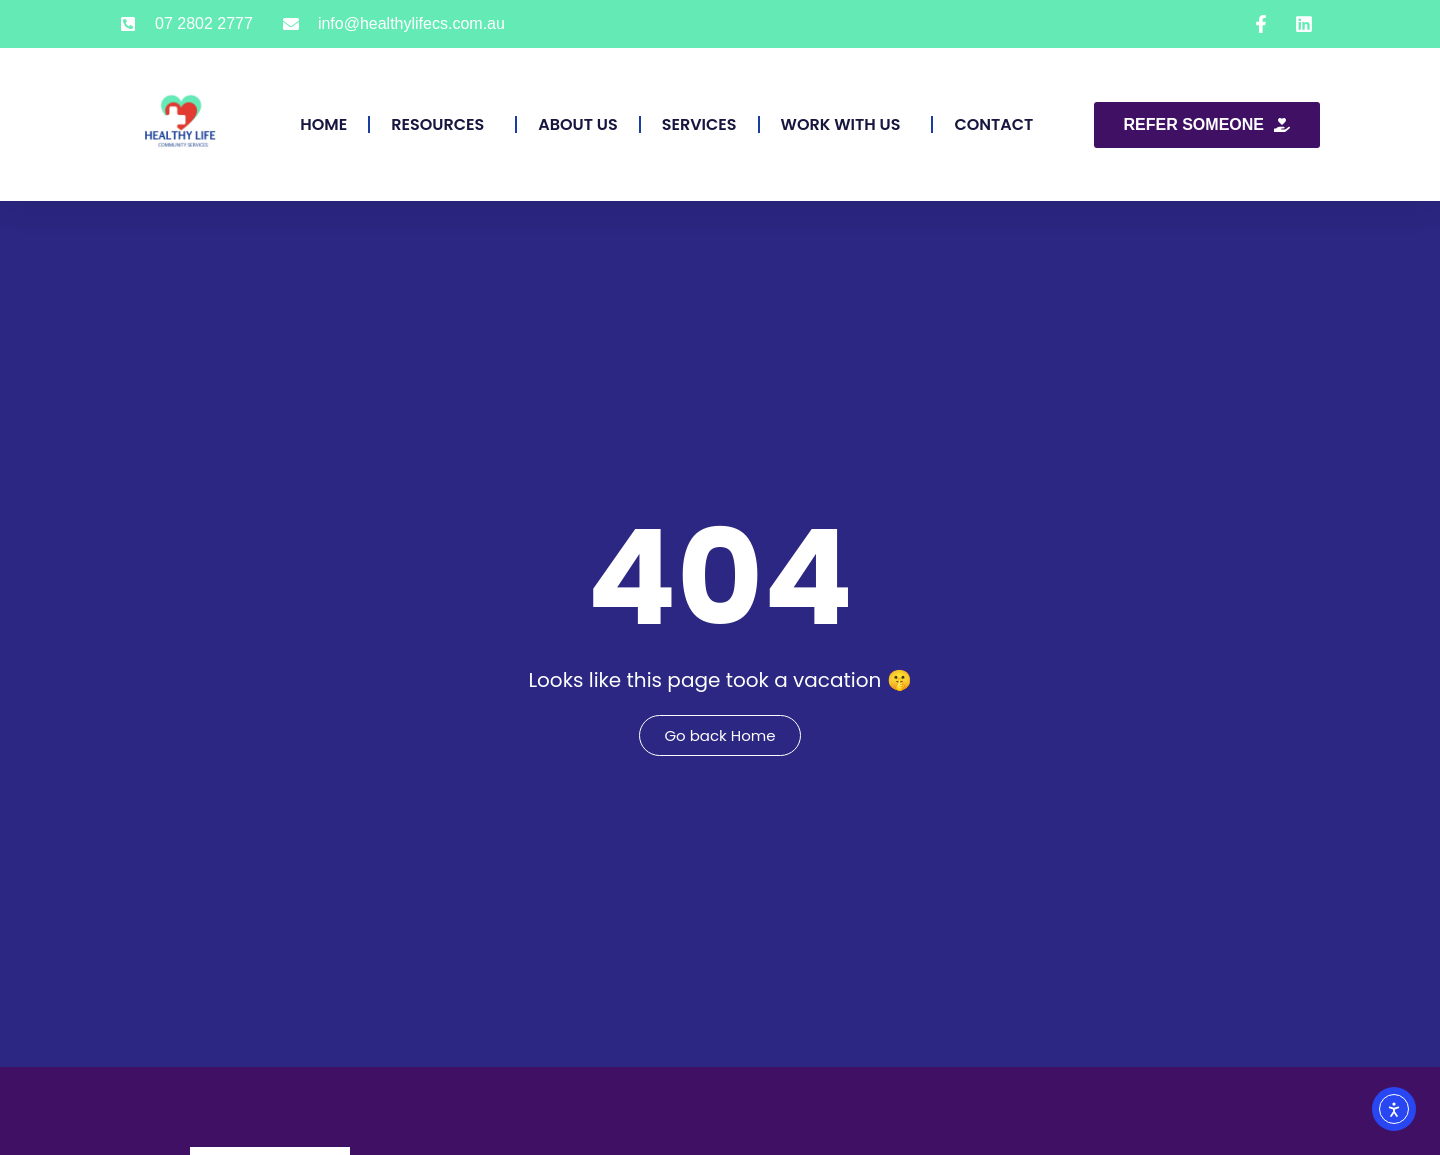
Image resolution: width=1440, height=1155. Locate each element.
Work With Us (846, 124)
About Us (577, 124)
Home (323, 124)
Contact (993, 124)
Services (699, 124)
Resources (442, 124)
